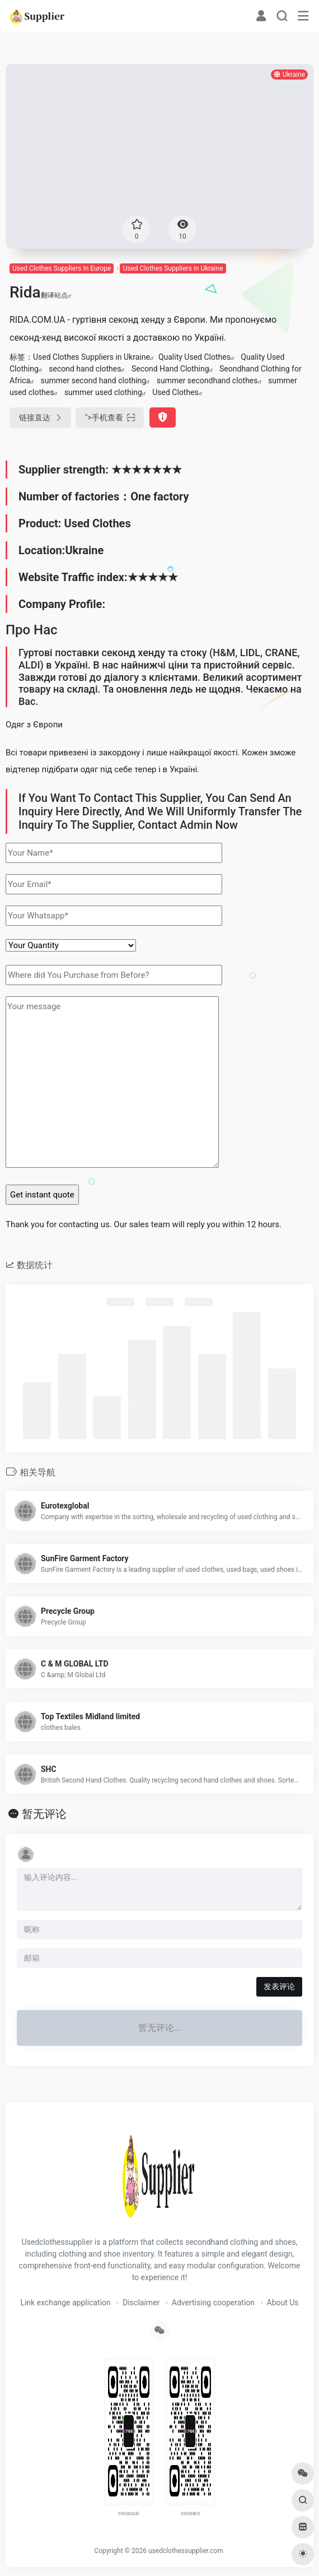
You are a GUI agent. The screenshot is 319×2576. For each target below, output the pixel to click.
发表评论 (279, 1986)
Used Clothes (175, 392)
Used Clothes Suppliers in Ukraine (173, 268)
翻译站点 (56, 295)
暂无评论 (44, 1814)
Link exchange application (65, 2302)
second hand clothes (85, 368)
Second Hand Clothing (170, 368)
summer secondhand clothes (207, 380)
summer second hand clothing (94, 380)
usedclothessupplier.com (185, 2551)
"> (109, 418)
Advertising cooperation (213, 2302)
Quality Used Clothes (194, 356)
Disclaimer (141, 2302)
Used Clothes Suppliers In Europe (61, 268)
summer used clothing (103, 392)
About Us (283, 2302)
